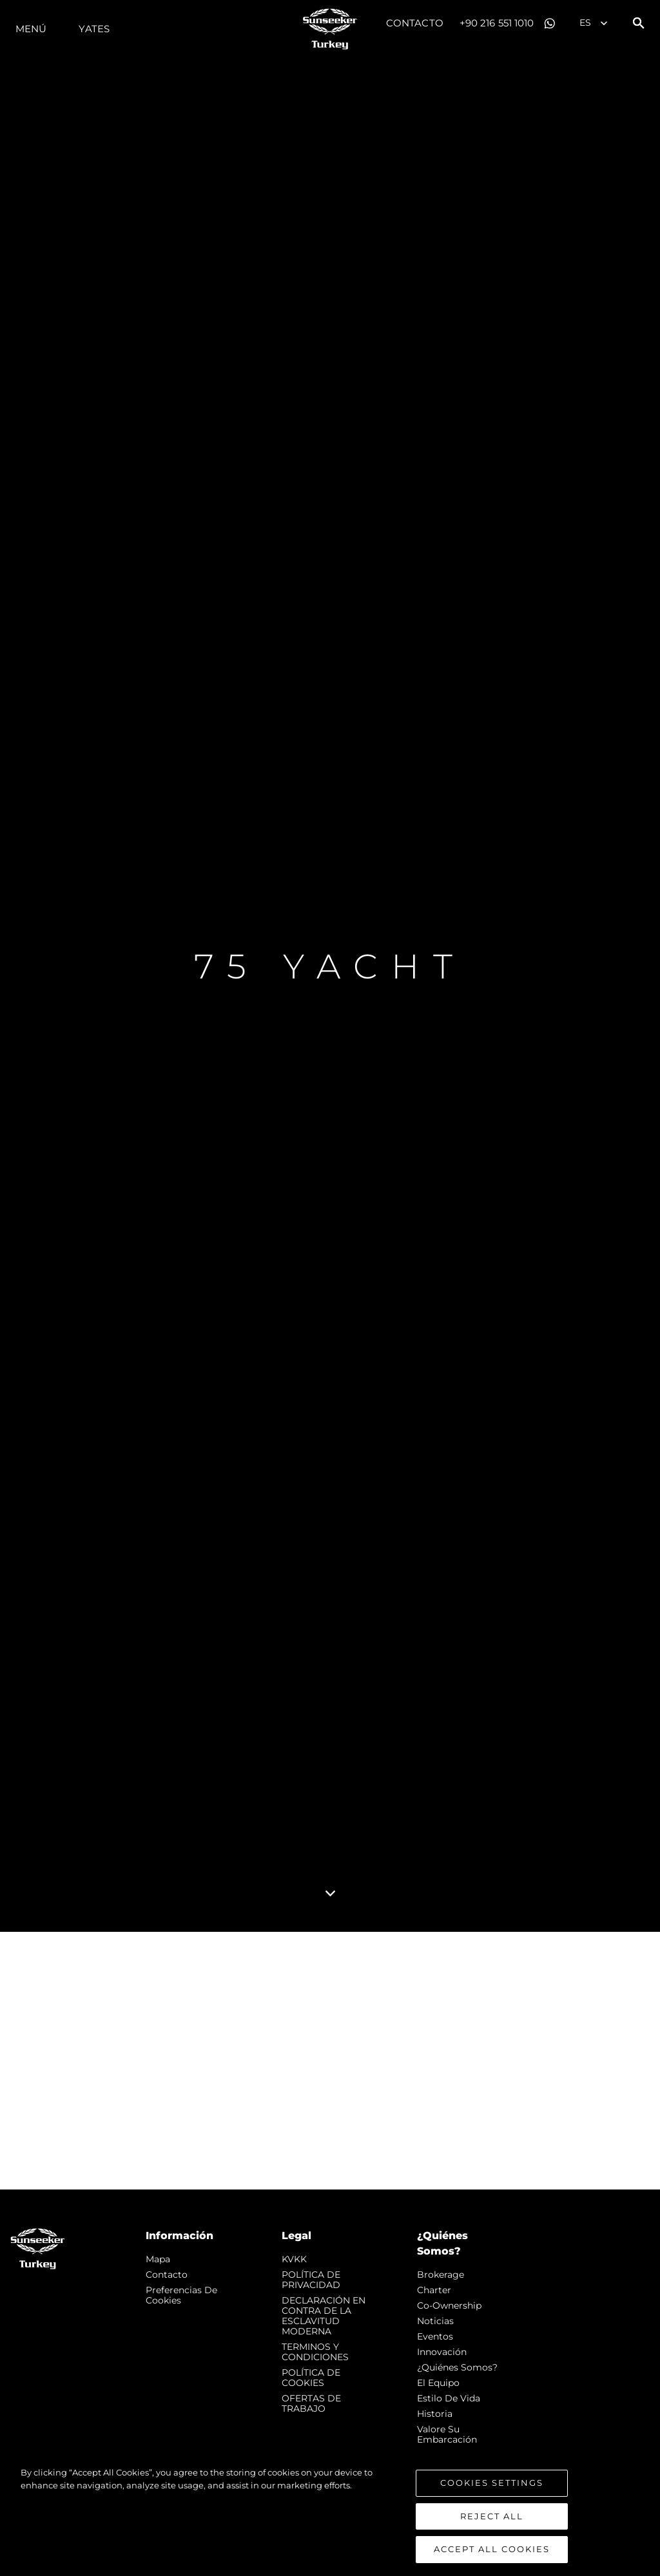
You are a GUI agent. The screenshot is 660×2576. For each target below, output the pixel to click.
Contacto (414, 23)
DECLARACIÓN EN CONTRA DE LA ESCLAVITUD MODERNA (323, 2316)
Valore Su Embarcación (447, 2434)
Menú (30, 29)
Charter (434, 2290)
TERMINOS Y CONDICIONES (315, 2352)
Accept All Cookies (492, 2551)
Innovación (442, 2352)
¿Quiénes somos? (457, 2367)
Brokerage (440, 2274)
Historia (434, 2413)
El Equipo (438, 2383)
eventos (435, 2336)
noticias (435, 2321)
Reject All (491, 2517)
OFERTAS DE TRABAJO (311, 2403)
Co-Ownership (449, 2305)
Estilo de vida (448, 2398)
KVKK (294, 2259)
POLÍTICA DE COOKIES (311, 2378)
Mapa (158, 2259)
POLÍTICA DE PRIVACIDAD (311, 2280)
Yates (94, 29)
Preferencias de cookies (181, 2295)
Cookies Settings (491, 2484)
